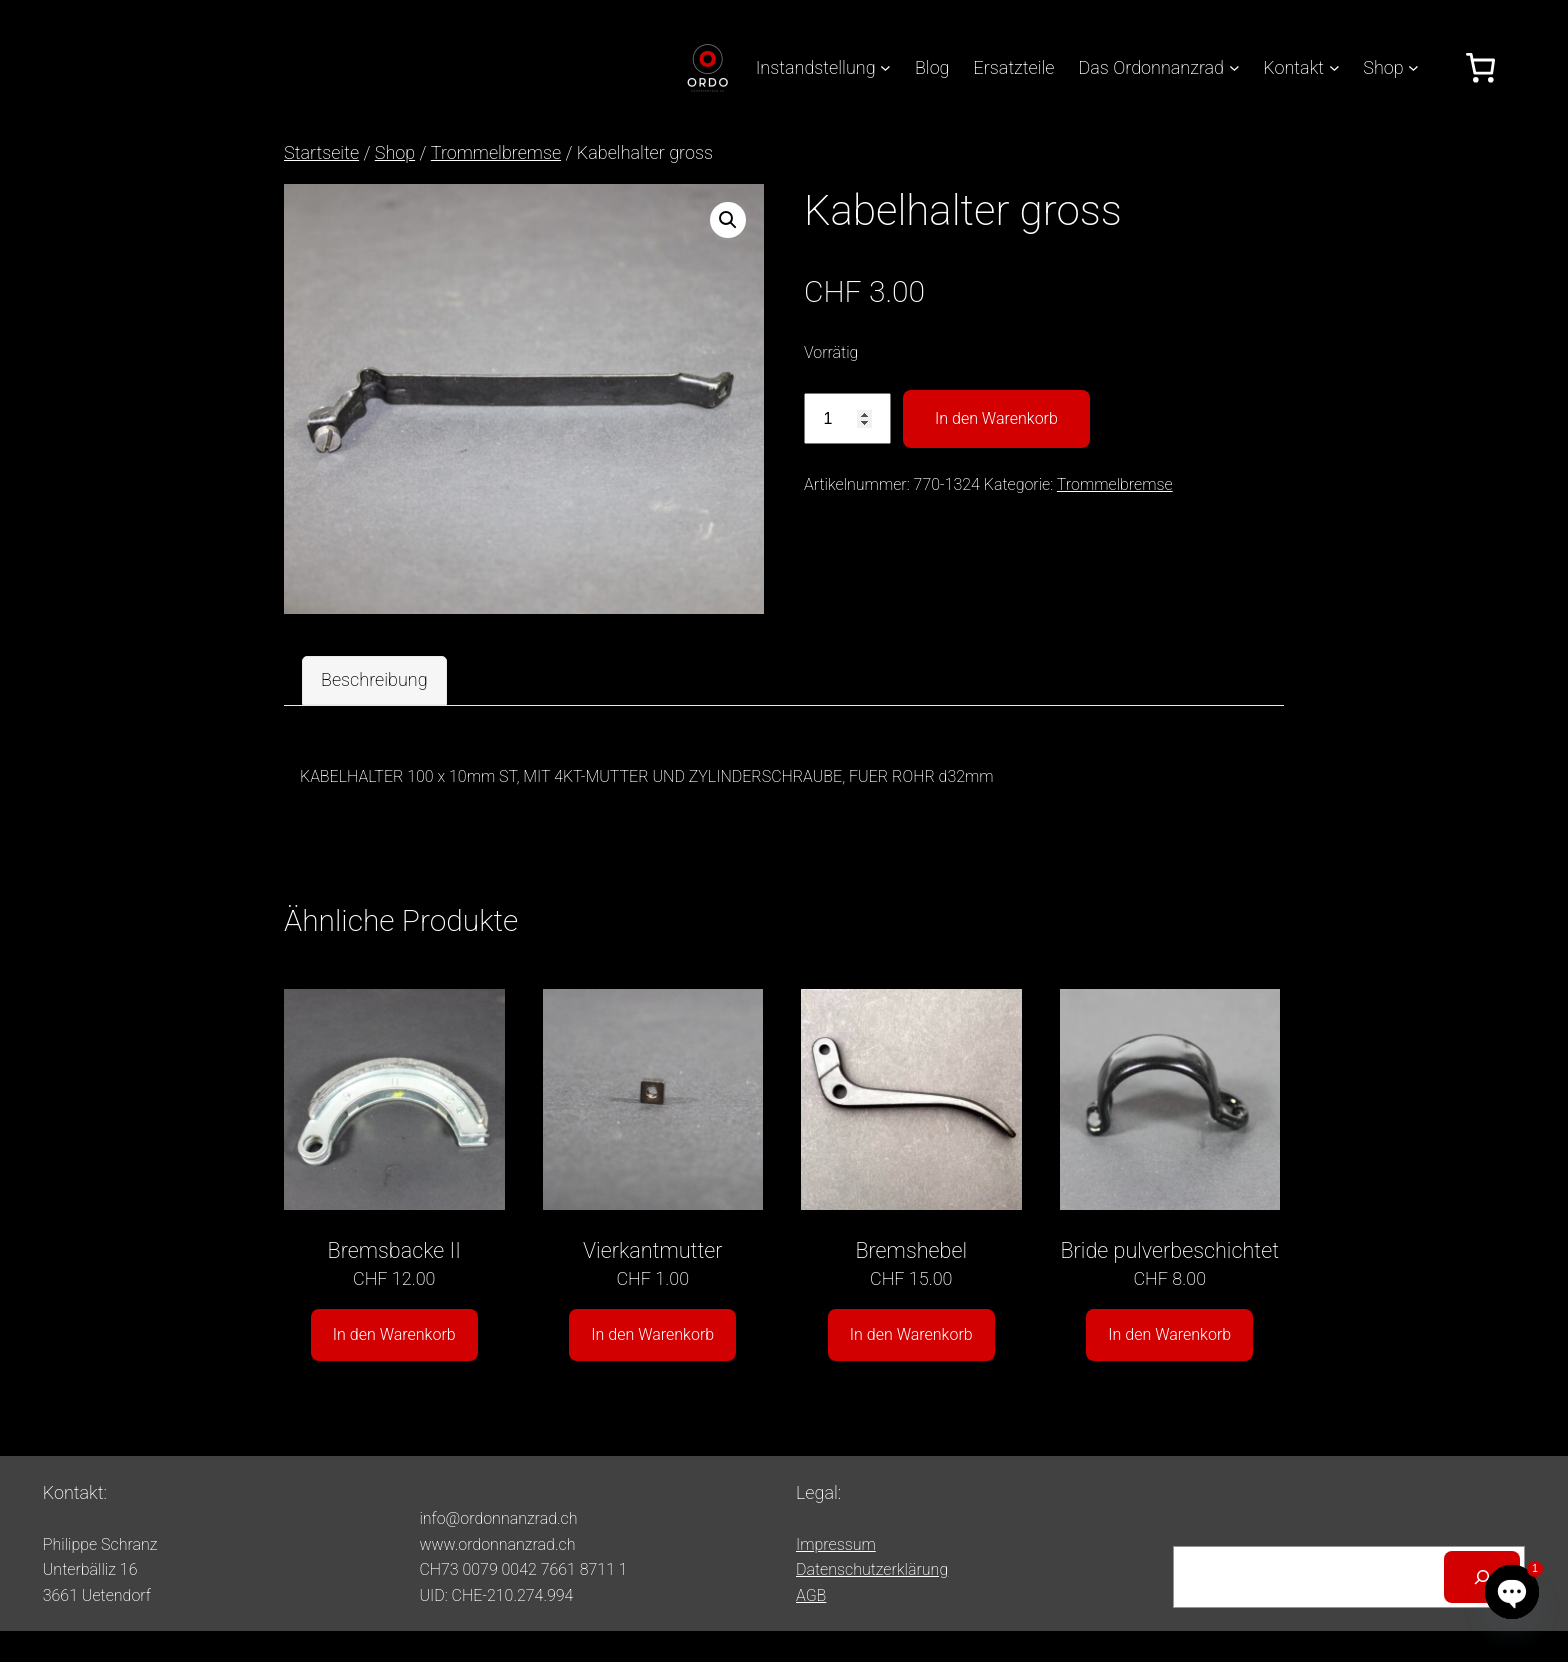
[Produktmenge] (847, 418)
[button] (728, 220)
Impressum (836, 1544)
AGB (811, 1595)
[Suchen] (1482, 1577)
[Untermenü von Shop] (1413, 67)
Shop (395, 152)
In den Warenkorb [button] (394, 1334)
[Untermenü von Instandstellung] (885, 67)
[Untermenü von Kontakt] (1334, 67)
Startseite (321, 152)
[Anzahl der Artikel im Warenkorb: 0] (1480, 67)
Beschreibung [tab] (374, 679)
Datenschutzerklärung (872, 1569)
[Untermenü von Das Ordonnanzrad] (1234, 67)
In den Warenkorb (996, 418)
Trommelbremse (496, 152)
